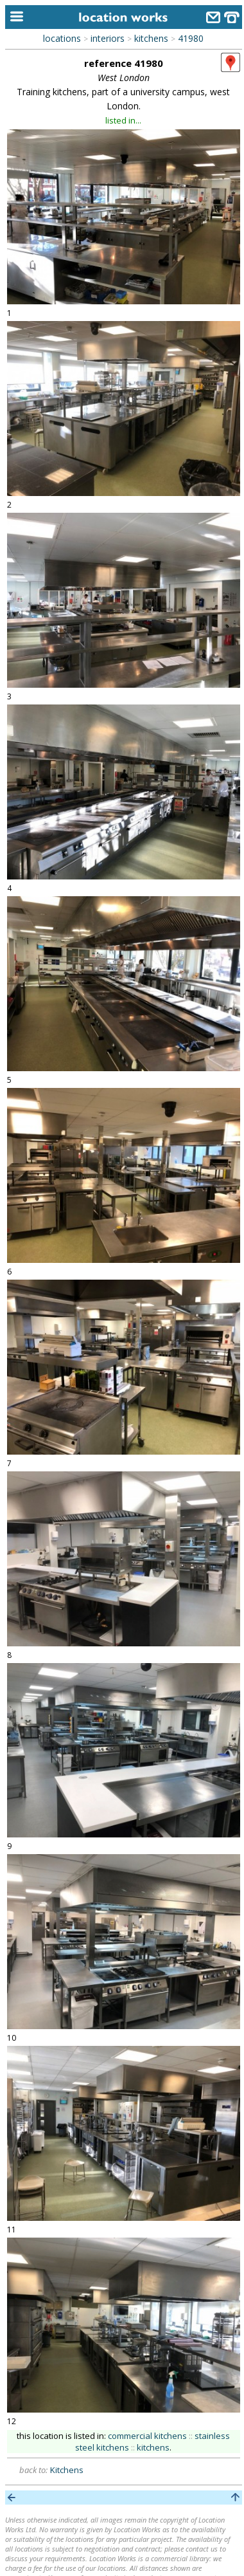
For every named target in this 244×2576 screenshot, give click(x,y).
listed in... (123, 120)
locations (62, 38)
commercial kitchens (147, 2436)
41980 (191, 38)
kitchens (151, 38)
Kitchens (66, 2470)
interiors (108, 38)
